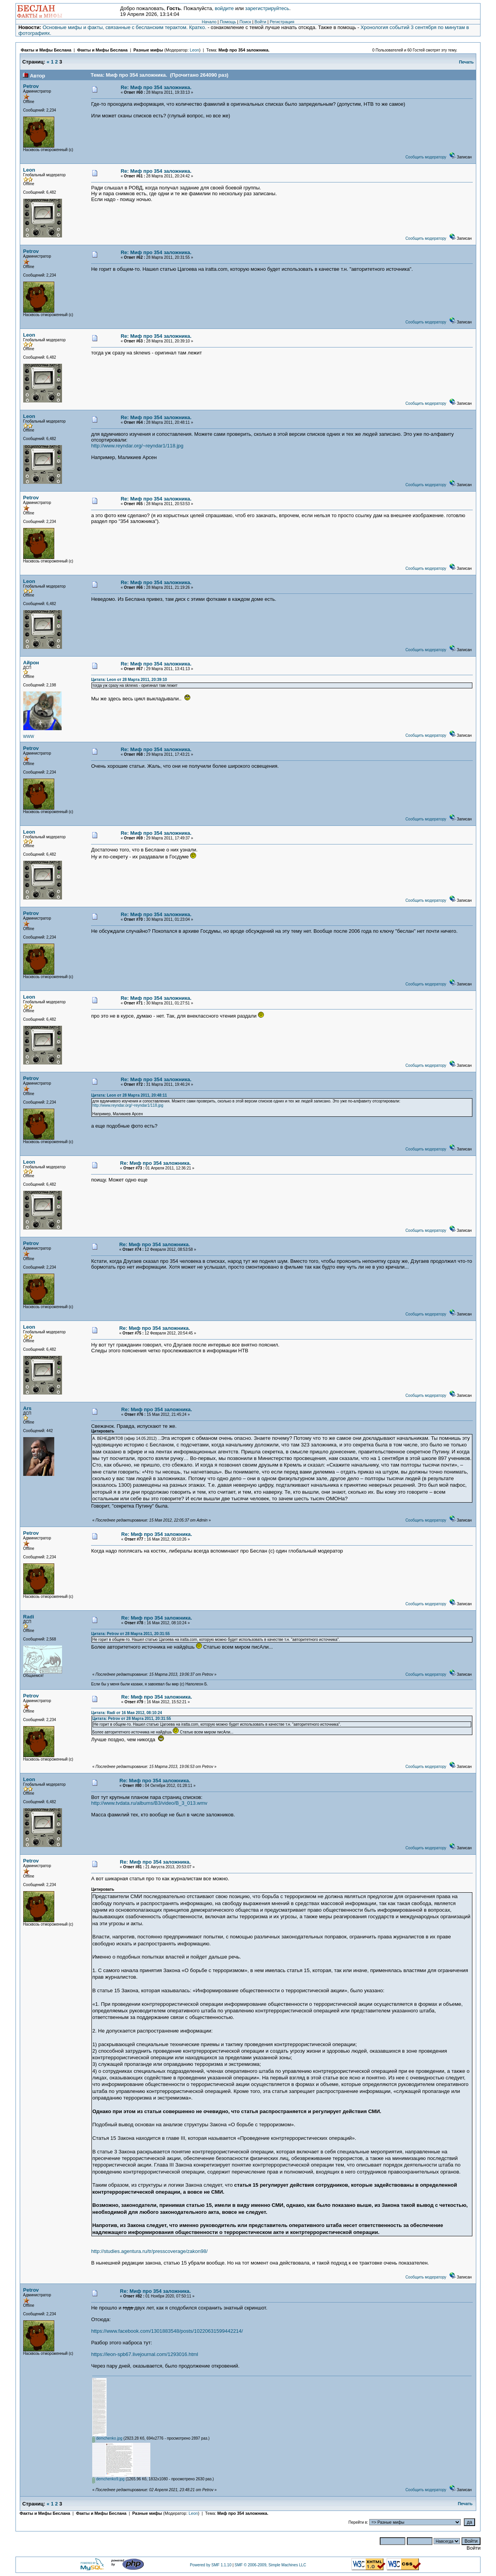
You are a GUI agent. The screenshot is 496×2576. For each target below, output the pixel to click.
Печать (466, 62)
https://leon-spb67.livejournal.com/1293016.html (144, 2354)
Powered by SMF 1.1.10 (210, 2565)
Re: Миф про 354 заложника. (156, 87)
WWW (28, 736)
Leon (194, 50)
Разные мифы (148, 50)
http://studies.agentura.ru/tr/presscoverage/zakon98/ (149, 2251)
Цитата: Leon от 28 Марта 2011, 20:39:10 (129, 680)
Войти (260, 21)
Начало (209, 21)
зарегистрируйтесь (267, 8)
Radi (28, 1617)
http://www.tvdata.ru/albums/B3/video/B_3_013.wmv (149, 1803)
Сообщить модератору (425, 157)
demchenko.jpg (107, 2438)
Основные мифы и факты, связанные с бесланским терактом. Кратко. (124, 27)
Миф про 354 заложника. (244, 50)
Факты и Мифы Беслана (46, 50)
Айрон (31, 662)
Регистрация (282, 21)
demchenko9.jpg (108, 2479)
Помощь (228, 21)
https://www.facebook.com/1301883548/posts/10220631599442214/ (167, 2331)
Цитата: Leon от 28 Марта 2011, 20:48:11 (129, 1095)
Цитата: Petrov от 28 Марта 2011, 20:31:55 (130, 1634)
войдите (224, 8)
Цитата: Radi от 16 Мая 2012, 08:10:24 (126, 1713)
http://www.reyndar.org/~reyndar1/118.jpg (137, 446)
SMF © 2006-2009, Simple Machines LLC (270, 2565)
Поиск (245, 21)
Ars (27, 1408)
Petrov (31, 86)
